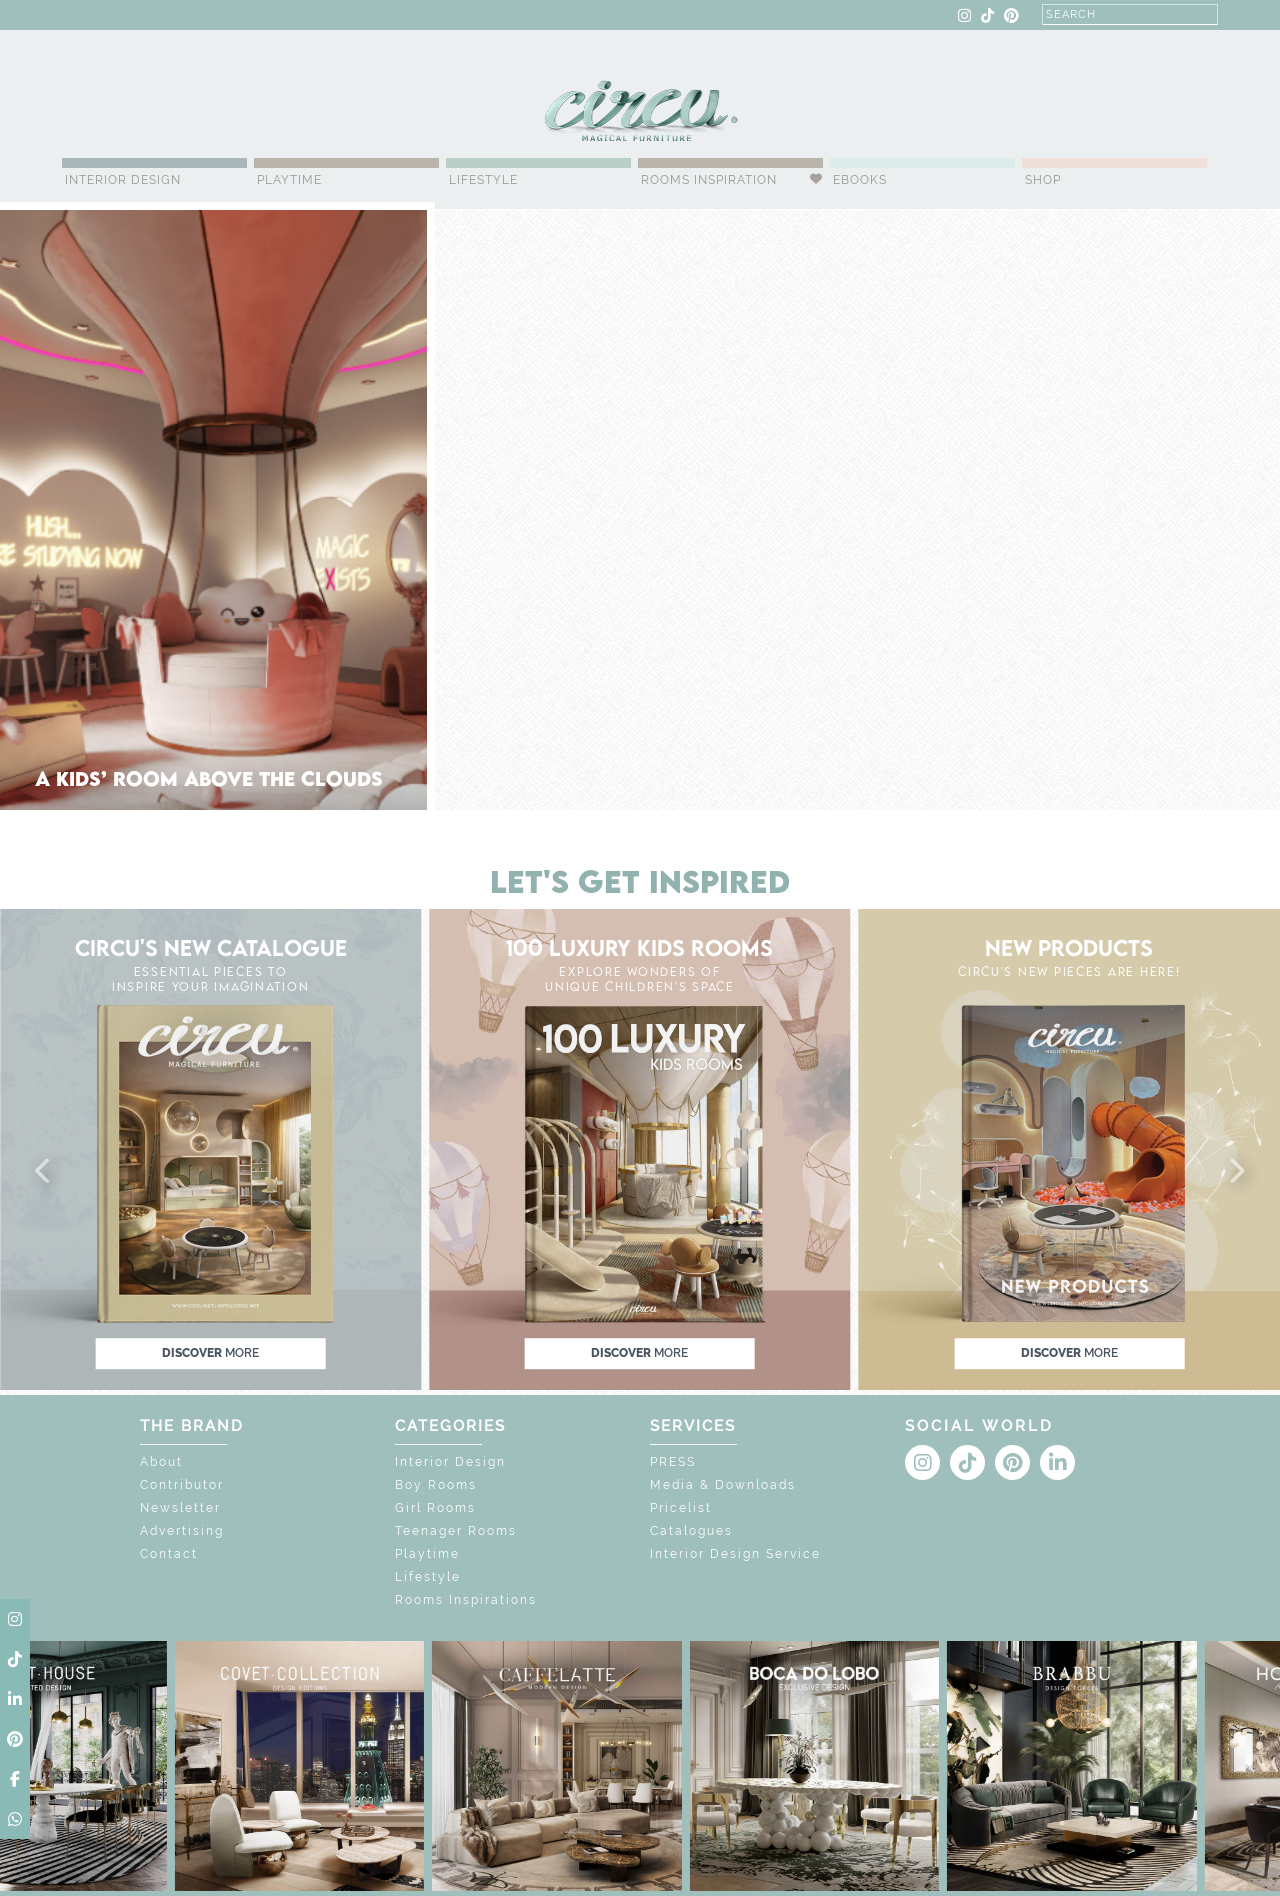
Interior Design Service (735, 1554)
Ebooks (860, 180)
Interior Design (123, 180)
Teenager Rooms (456, 1531)
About (161, 1462)
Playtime (289, 180)
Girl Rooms (435, 1508)
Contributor (182, 1485)
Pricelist (681, 1508)
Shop (1043, 180)
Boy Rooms (436, 1485)
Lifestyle (483, 180)
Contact (169, 1554)
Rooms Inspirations (466, 1600)
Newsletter (180, 1508)
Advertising (182, 1531)
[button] (44, 1172)
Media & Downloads (723, 1485)
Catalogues (691, 1531)
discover (210, 1353)
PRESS (673, 1462)
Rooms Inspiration (709, 180)
